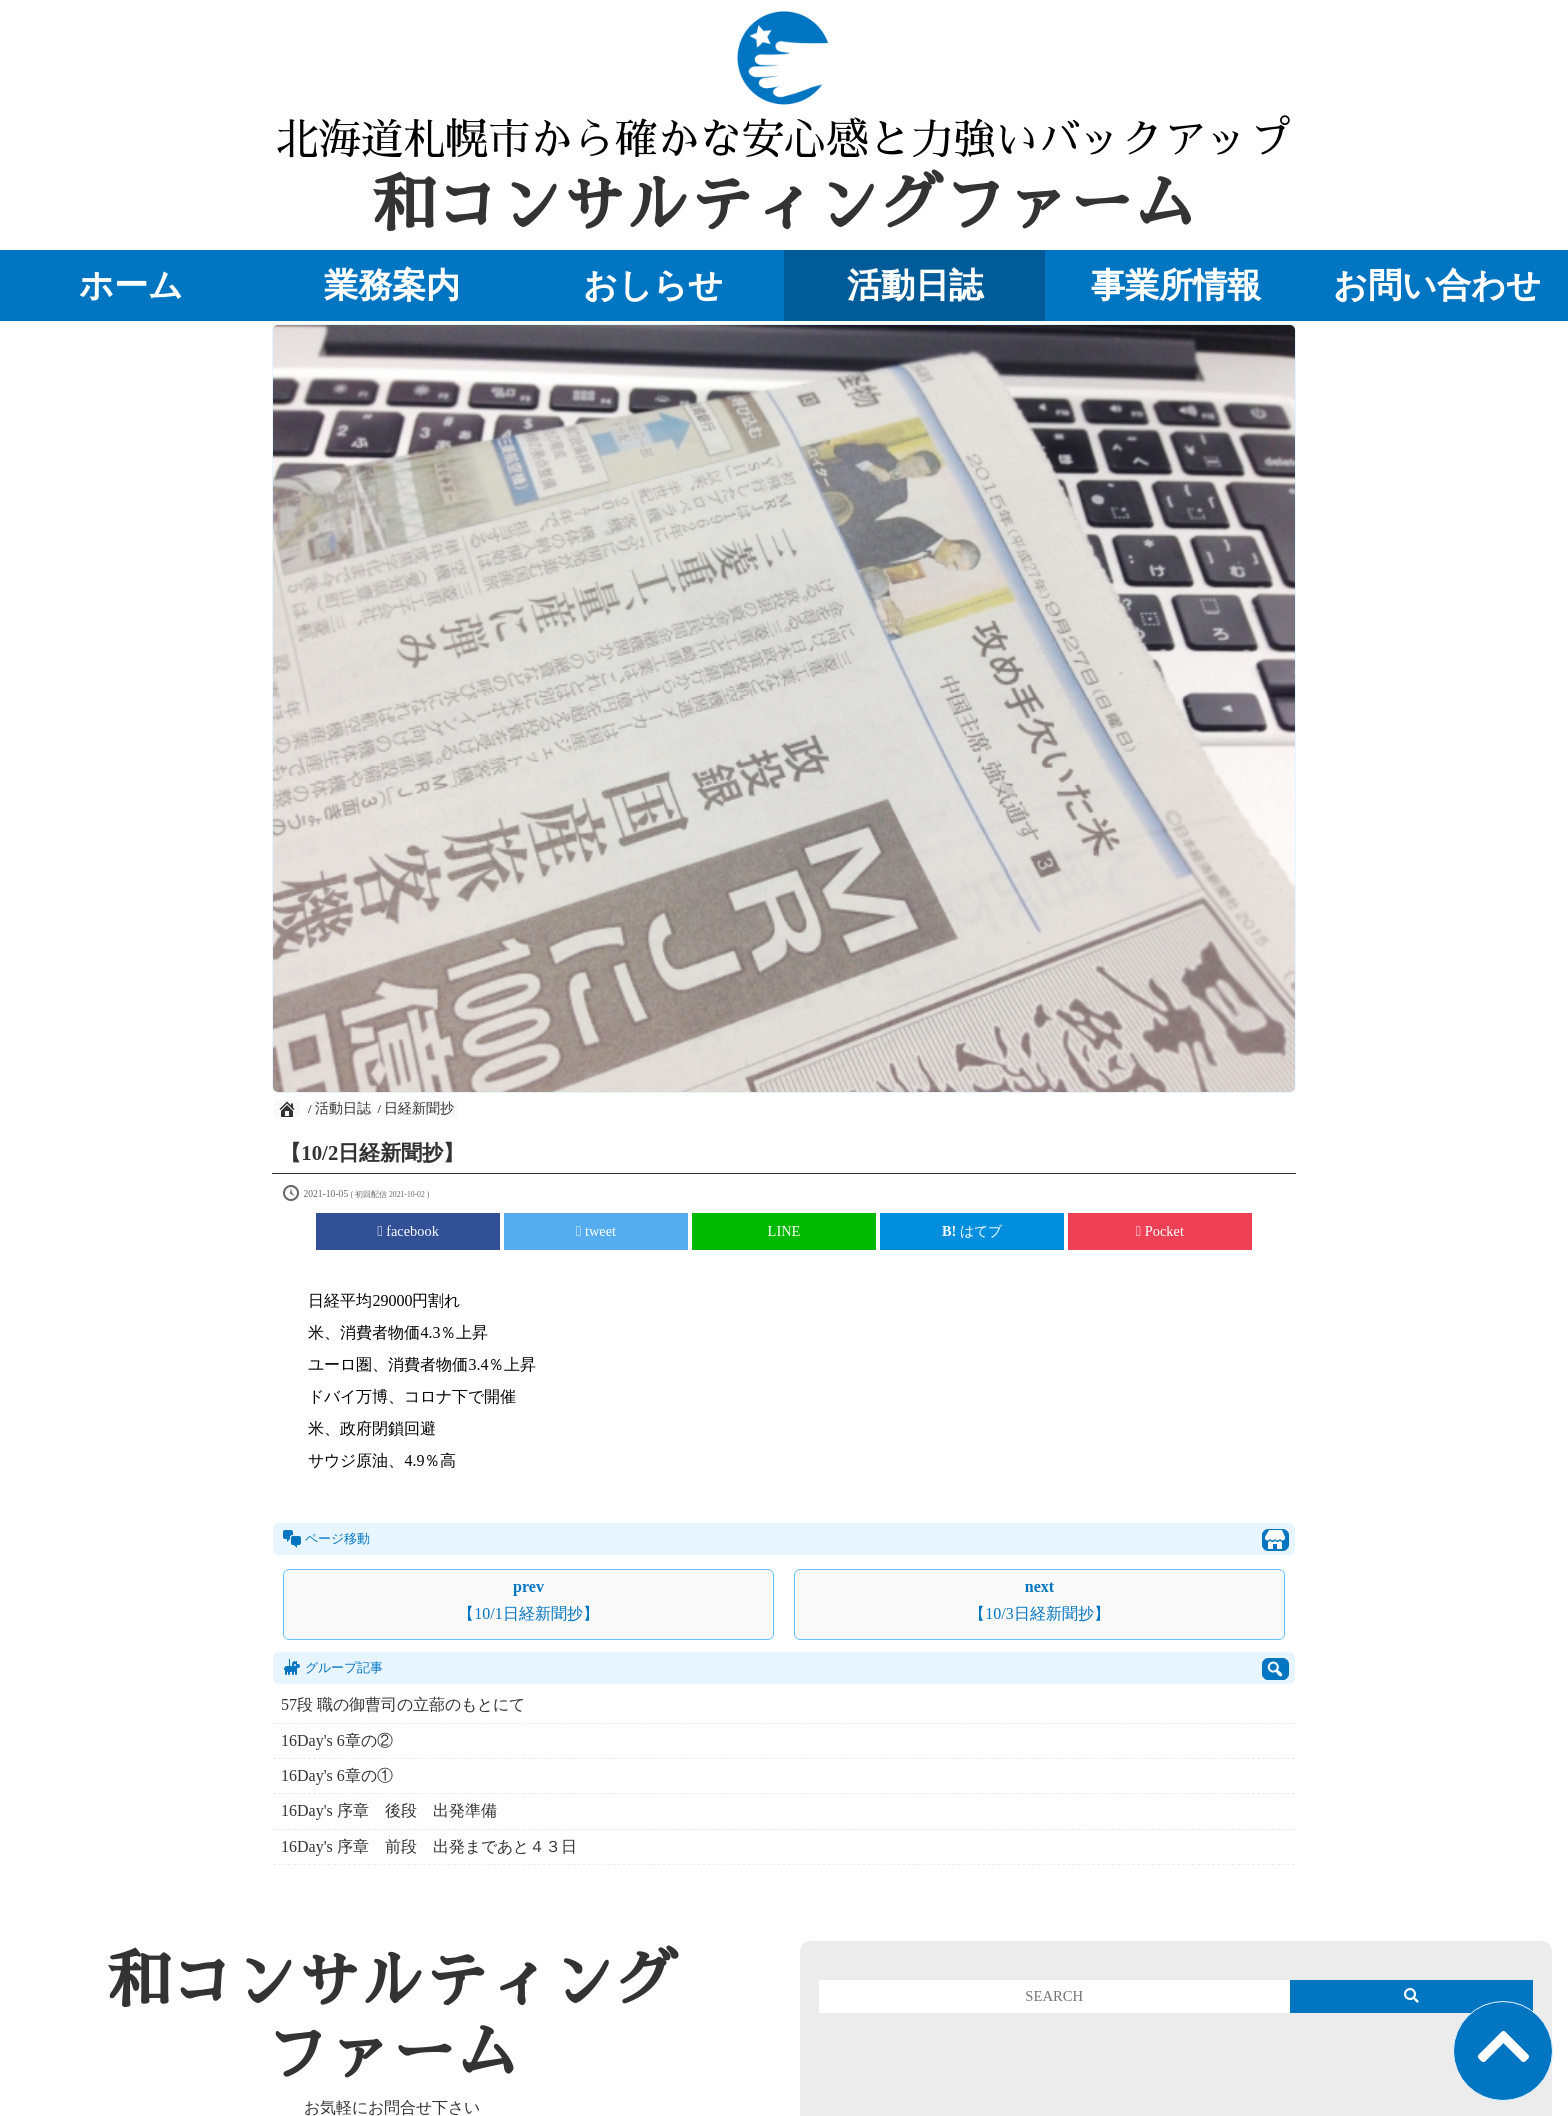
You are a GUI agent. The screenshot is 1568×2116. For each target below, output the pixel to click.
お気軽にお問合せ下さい (392, 2107)
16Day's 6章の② (337, 1740)
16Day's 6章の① (337, 1775)
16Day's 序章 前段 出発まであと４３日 (429, 1846)
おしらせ (653, 285)
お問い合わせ (1437, 285)
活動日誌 (915, 285)
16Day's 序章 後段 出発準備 (397, 1810)
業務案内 (392, 285)
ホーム (131, 285)
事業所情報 (1176, 285)
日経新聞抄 (419, 1108)
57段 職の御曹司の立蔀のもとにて (403, 1704)
